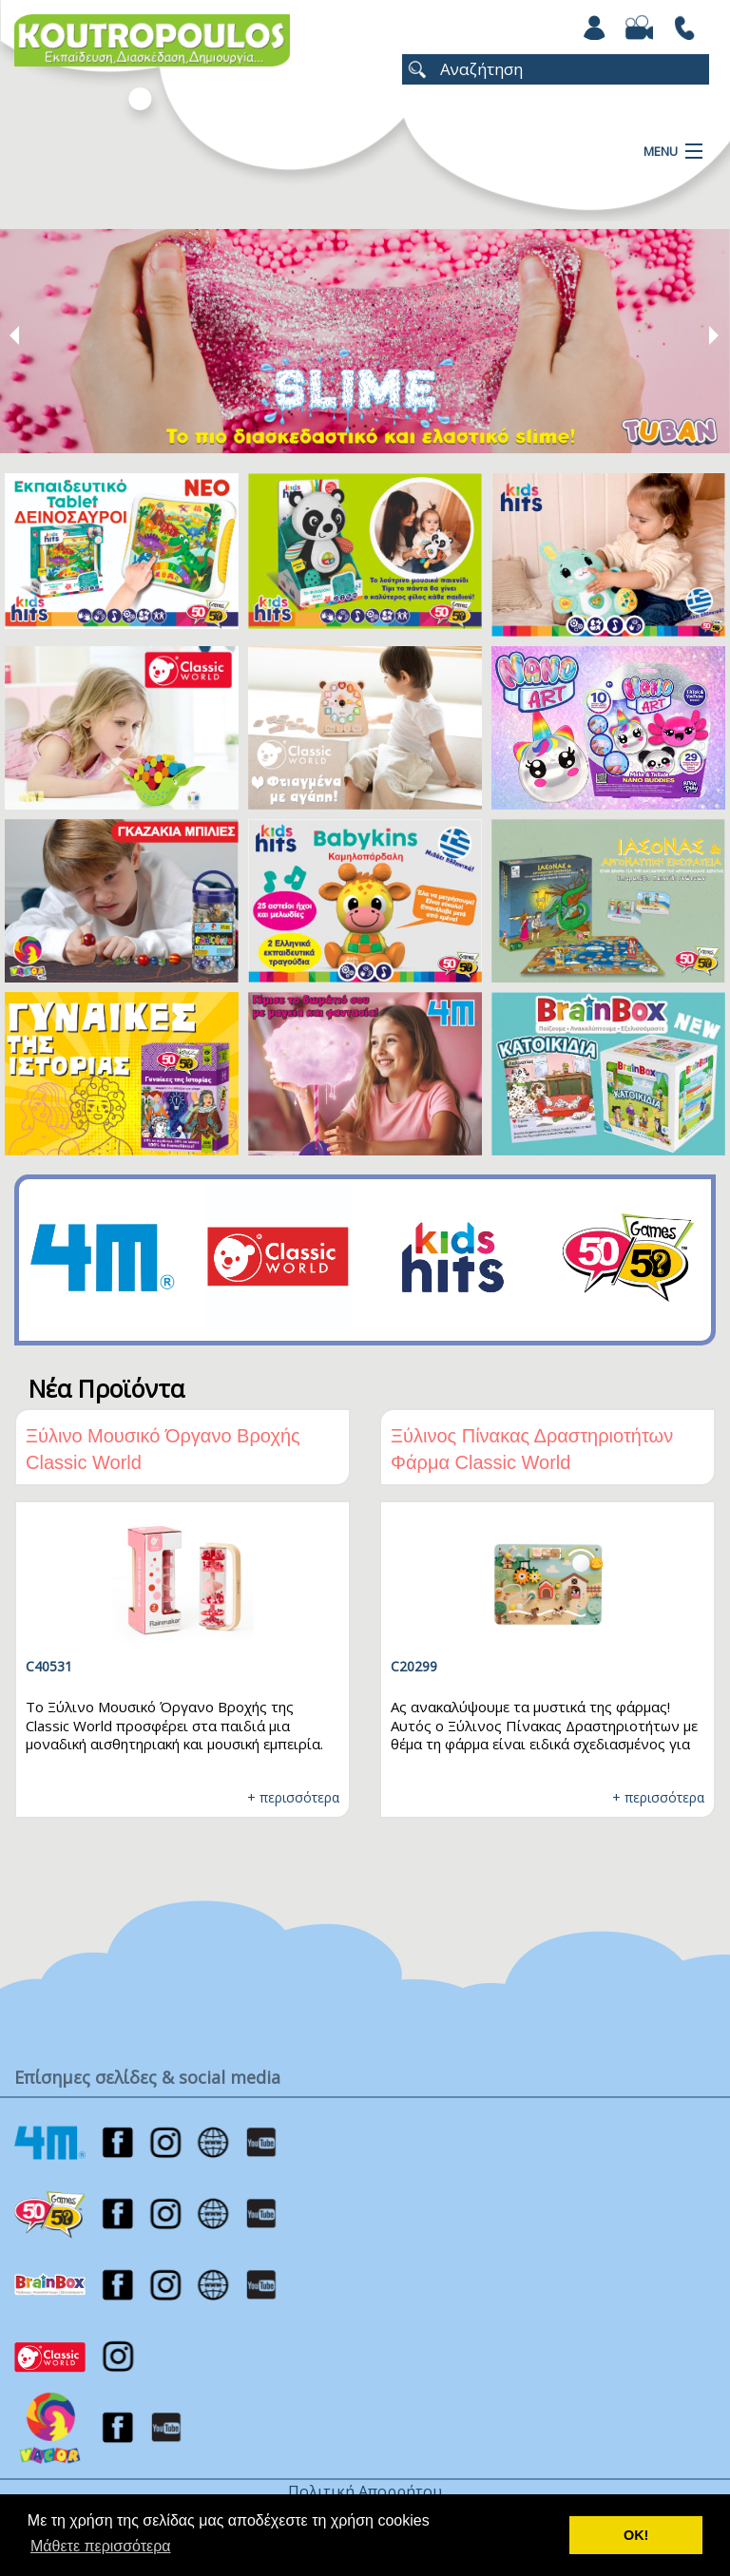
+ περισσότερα (293, 1797)
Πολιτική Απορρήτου (365, 2491)
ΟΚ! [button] (636, 2535)
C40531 (49, 1666)
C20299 (414, 1666)
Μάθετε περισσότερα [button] (100, 2546)
